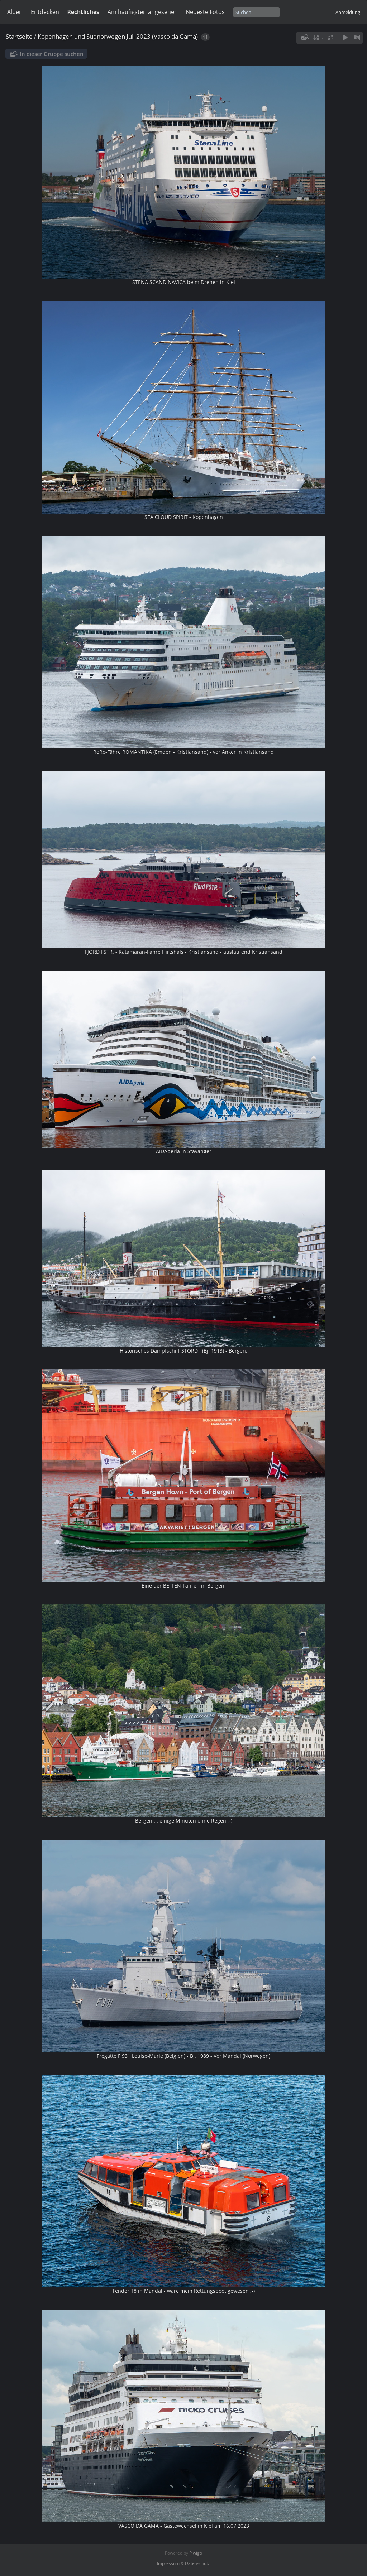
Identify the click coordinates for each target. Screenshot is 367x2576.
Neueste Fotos (205, 12)
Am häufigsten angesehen (143, 12)
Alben (15, 12)
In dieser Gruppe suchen (52, 53)
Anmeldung (347, 12)
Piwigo (195, 2553)
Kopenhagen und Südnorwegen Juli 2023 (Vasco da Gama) (118, 36)
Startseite (19, 36)
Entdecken (45, 12)
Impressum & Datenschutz (183, 2563)
